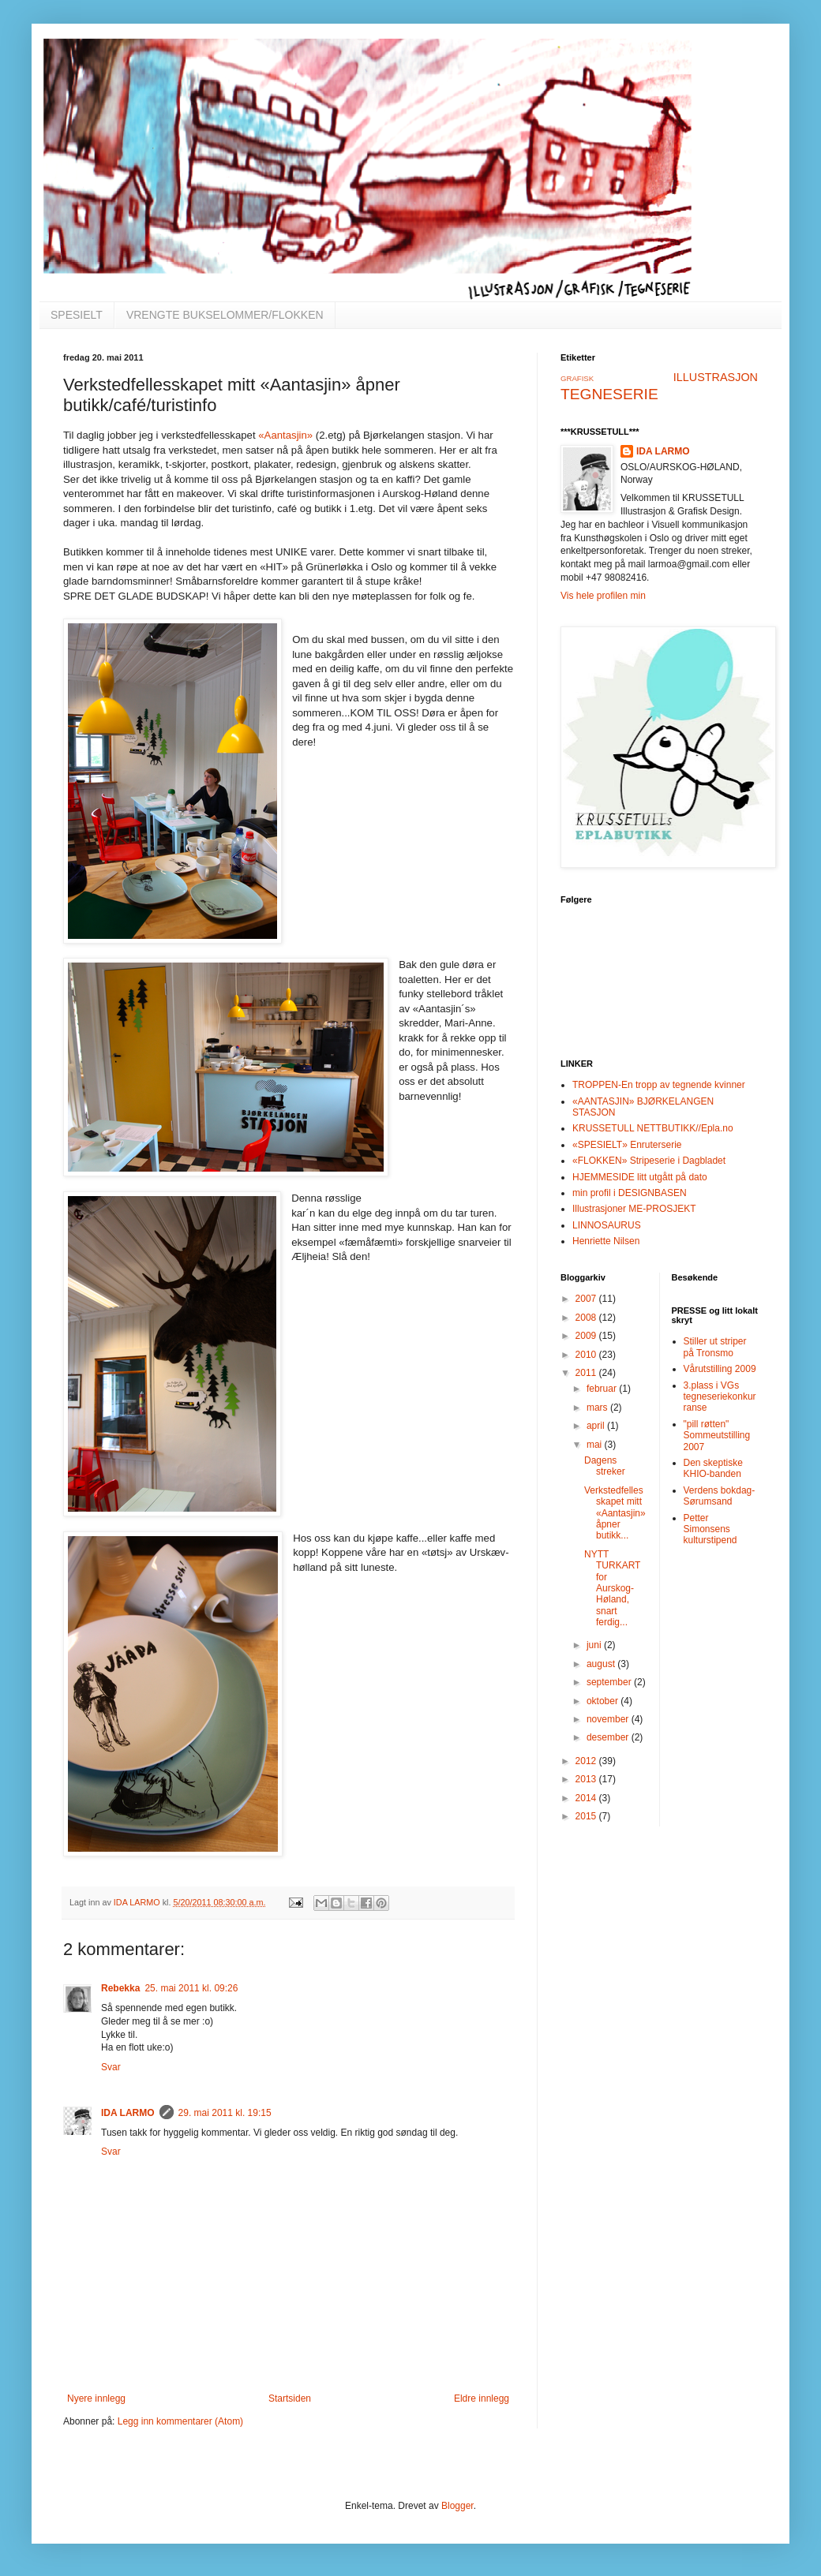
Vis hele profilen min (603, 595)
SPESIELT (77, 314)
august (602, 1663)
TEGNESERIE (609, 394)
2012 (587, 1761)
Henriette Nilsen (605, 1241)
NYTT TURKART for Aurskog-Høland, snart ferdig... (612, 1588)
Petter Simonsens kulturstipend (710, 1529)
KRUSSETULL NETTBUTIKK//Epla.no (652, 1128)
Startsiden (289, 2398)
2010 (587, 1354)
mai (596, 1444)
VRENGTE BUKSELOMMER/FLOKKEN (225, 314)
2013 (587, 1779)
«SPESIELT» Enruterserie (627, 1144)
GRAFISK (577, 378)
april (597, 1425)
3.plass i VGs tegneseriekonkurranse (720, 1397)
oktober (603, 1701)
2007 (587, 1298)
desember (609, 1737)
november (609, 1719)
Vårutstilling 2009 (720, 1368)
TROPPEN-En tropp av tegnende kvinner (658, 1084)
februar (603, 1388)
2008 (587, 1317)
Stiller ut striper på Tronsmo (715, 1347)
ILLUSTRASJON (715, 377)
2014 (587, 1798)
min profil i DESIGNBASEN (629, 1192)
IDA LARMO (128, 2112)
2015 (587, 1816)
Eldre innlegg (481, 2398)
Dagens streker (604, 1466)
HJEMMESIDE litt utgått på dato (639, 1177)
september (610, 1682)
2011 (587, 1372)
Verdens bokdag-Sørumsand (719, 1496)
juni (595, 1645)
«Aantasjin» (285, 435)
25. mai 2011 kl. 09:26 (191, 1988)
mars (598, 1407)
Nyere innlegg (96, 2398)
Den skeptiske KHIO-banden (713, 1468)
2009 (587, 1335)
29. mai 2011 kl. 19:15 (225, 2112)
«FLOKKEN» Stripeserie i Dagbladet (648, 1160)
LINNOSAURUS (606, 1225)
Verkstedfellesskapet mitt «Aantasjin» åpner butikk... (615, 1513)
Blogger (457, 2505)
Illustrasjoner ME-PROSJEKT (634, 1208)
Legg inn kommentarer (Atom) (180, 2421)
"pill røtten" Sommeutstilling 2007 (717, 1436)
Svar (111, 2067)
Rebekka (120, 1988)
